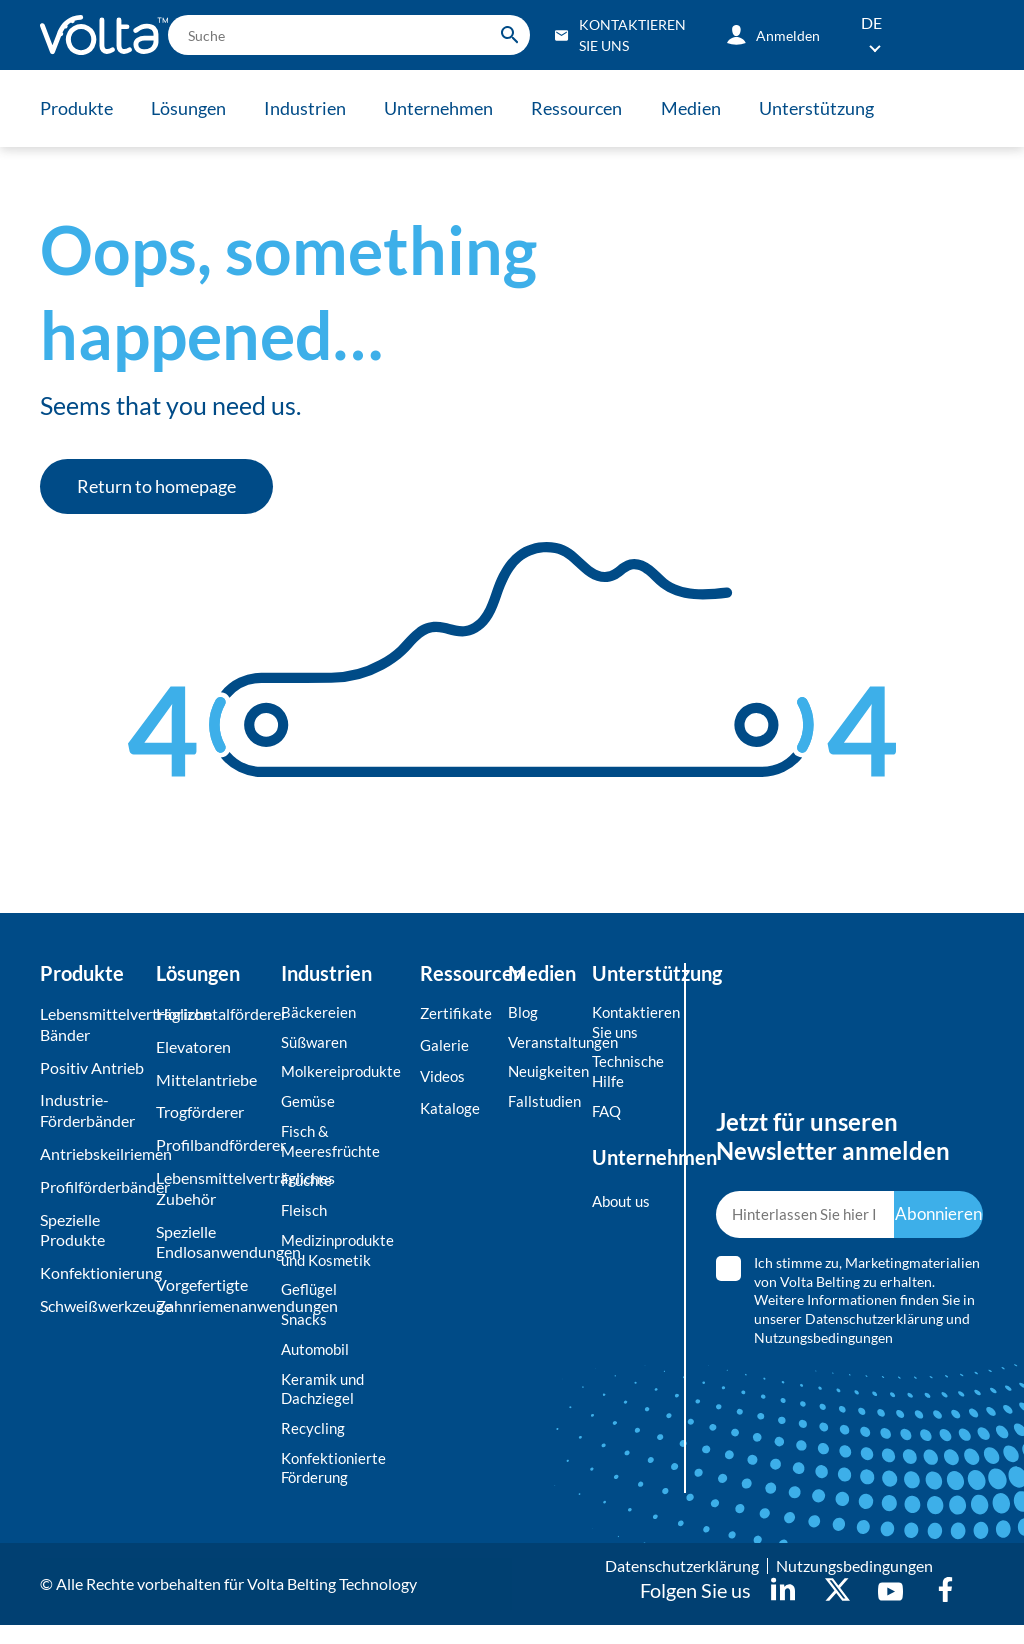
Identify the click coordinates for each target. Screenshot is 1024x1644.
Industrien (313, 108)
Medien (710, 108)
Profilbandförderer (213, 1144)
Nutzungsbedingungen (823, 1347)
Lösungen (192, 108)
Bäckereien (319, 1012)
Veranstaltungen (545, 1043)
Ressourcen (592, 108)
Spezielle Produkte (72, 1230)
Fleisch (305, 1218)
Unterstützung (839, 108)
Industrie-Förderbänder (87, 1110)
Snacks (304, 1331)
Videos (444, 1079)
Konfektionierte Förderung (336, 1486)
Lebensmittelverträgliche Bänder (93, 1024)
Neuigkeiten (545, 1074)
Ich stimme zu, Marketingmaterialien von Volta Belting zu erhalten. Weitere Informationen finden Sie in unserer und (867, 1309)
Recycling (313, 1444)
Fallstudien (545, 1104)
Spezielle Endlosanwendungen (213, 1242)
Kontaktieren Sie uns (626, 1023)
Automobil (318, 1362)
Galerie (445, 1046)
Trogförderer (200, 1111)
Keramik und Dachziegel (325, 1403)
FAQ (608, 1115)
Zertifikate (456, 1013)
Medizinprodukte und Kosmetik (341, 1259)
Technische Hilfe (626, 1075)
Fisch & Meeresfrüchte (332, 1146)
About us (623, 1206)
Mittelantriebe (206, 1079)
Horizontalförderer (213, 1013)
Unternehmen (450, 108)
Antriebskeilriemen (93, 1153)
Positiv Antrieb (92, 1067)
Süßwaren (316, 1043)
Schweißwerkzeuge (93, 1305)
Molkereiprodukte (344, 1074)
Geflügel (310, 1300)
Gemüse (309, 1104)
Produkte (76, 108)
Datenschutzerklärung (874, 1328)
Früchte (308, 1187)
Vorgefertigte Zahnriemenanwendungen (213, 1295)
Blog (523, 1012)
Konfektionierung (93, 1272)
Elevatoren (193, 1046)
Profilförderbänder (93, 1186)
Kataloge (451, 1111)
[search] (349, 35)
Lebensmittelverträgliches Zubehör (213, 1188)
